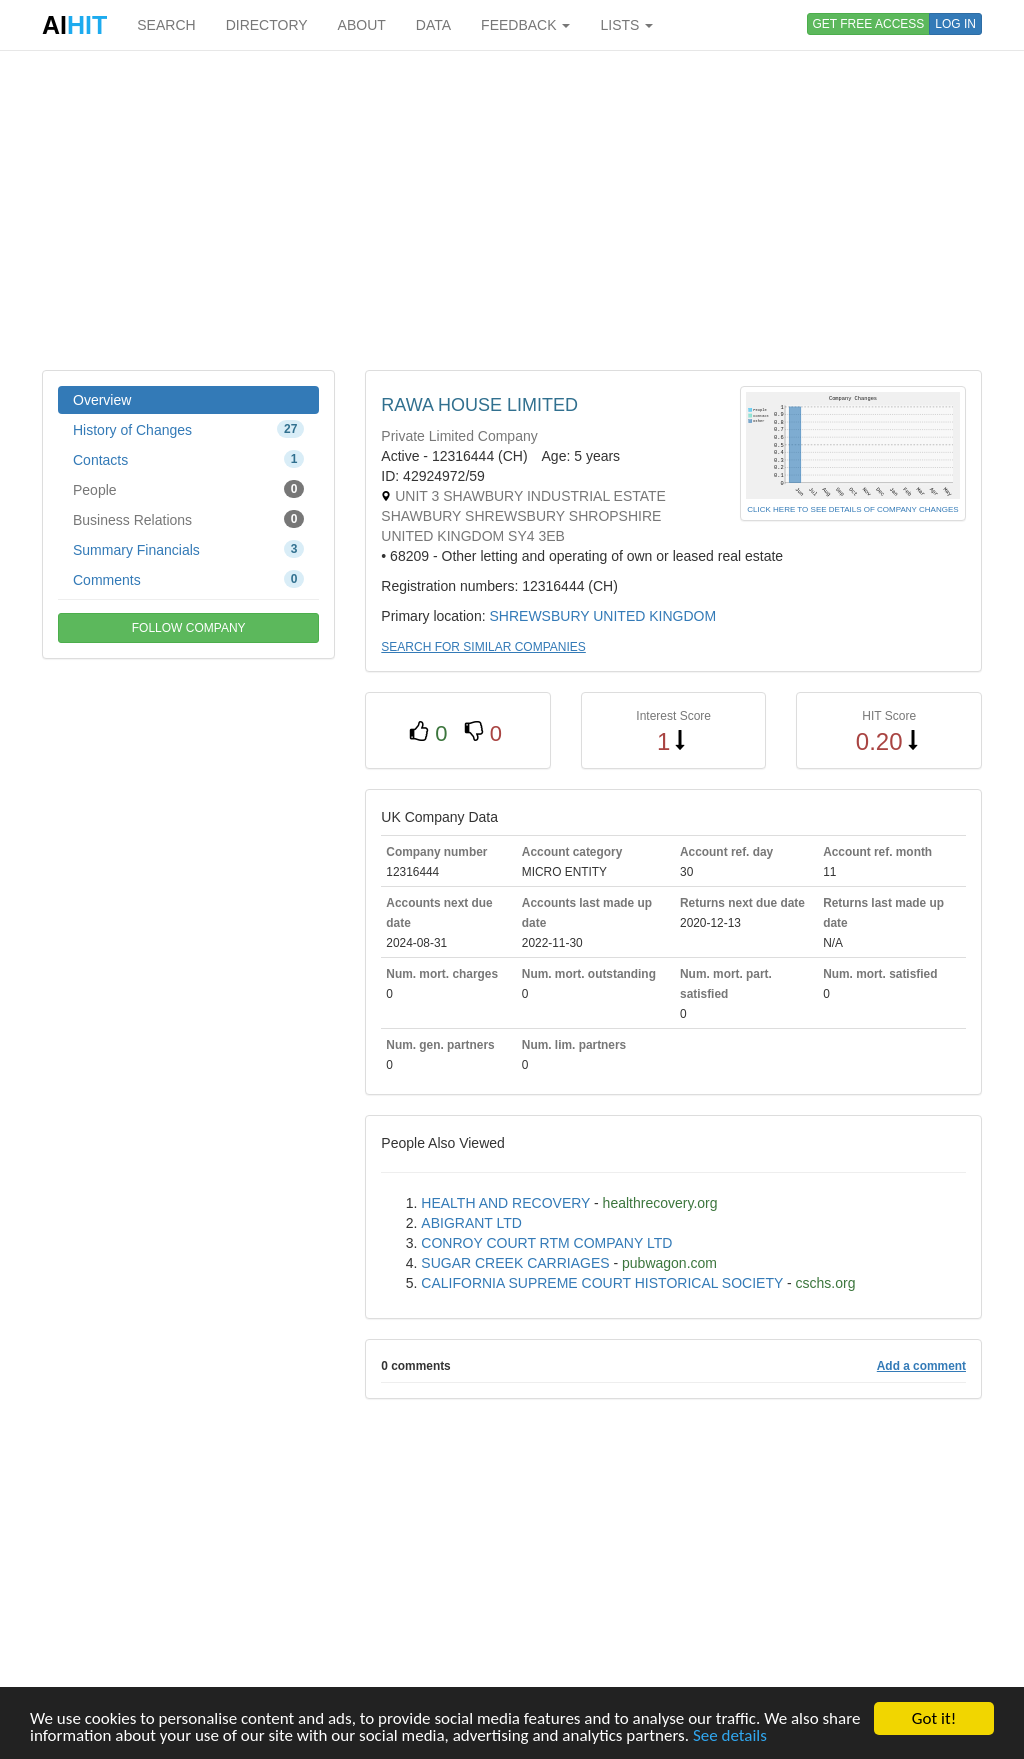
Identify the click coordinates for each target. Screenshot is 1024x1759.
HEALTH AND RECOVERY (505, 1203)
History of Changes (188, 429)
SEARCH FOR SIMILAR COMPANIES (483, 647)
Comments (188, 579)
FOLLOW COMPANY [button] (189, 628)
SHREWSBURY (539, 616)
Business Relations (188, 519)
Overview (102, 400)
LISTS (626, 25)
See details (730, 1736)
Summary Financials (188, 549)
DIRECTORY (267, 25)
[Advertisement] (512, 210)
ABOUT (362, 25)
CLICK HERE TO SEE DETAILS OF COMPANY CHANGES (852, 509)
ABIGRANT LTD (471, 1223)
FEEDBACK (525, 25)
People (188, 489)
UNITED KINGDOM (654, 616)
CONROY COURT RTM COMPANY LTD (546, 1243)
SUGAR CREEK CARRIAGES (515, 1263)
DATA (433, 25)
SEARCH (166, 25)
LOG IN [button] (955, 24)
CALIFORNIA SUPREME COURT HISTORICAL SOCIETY (602, 1283)
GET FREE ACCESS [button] (869, 24)
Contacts (188, 459)
